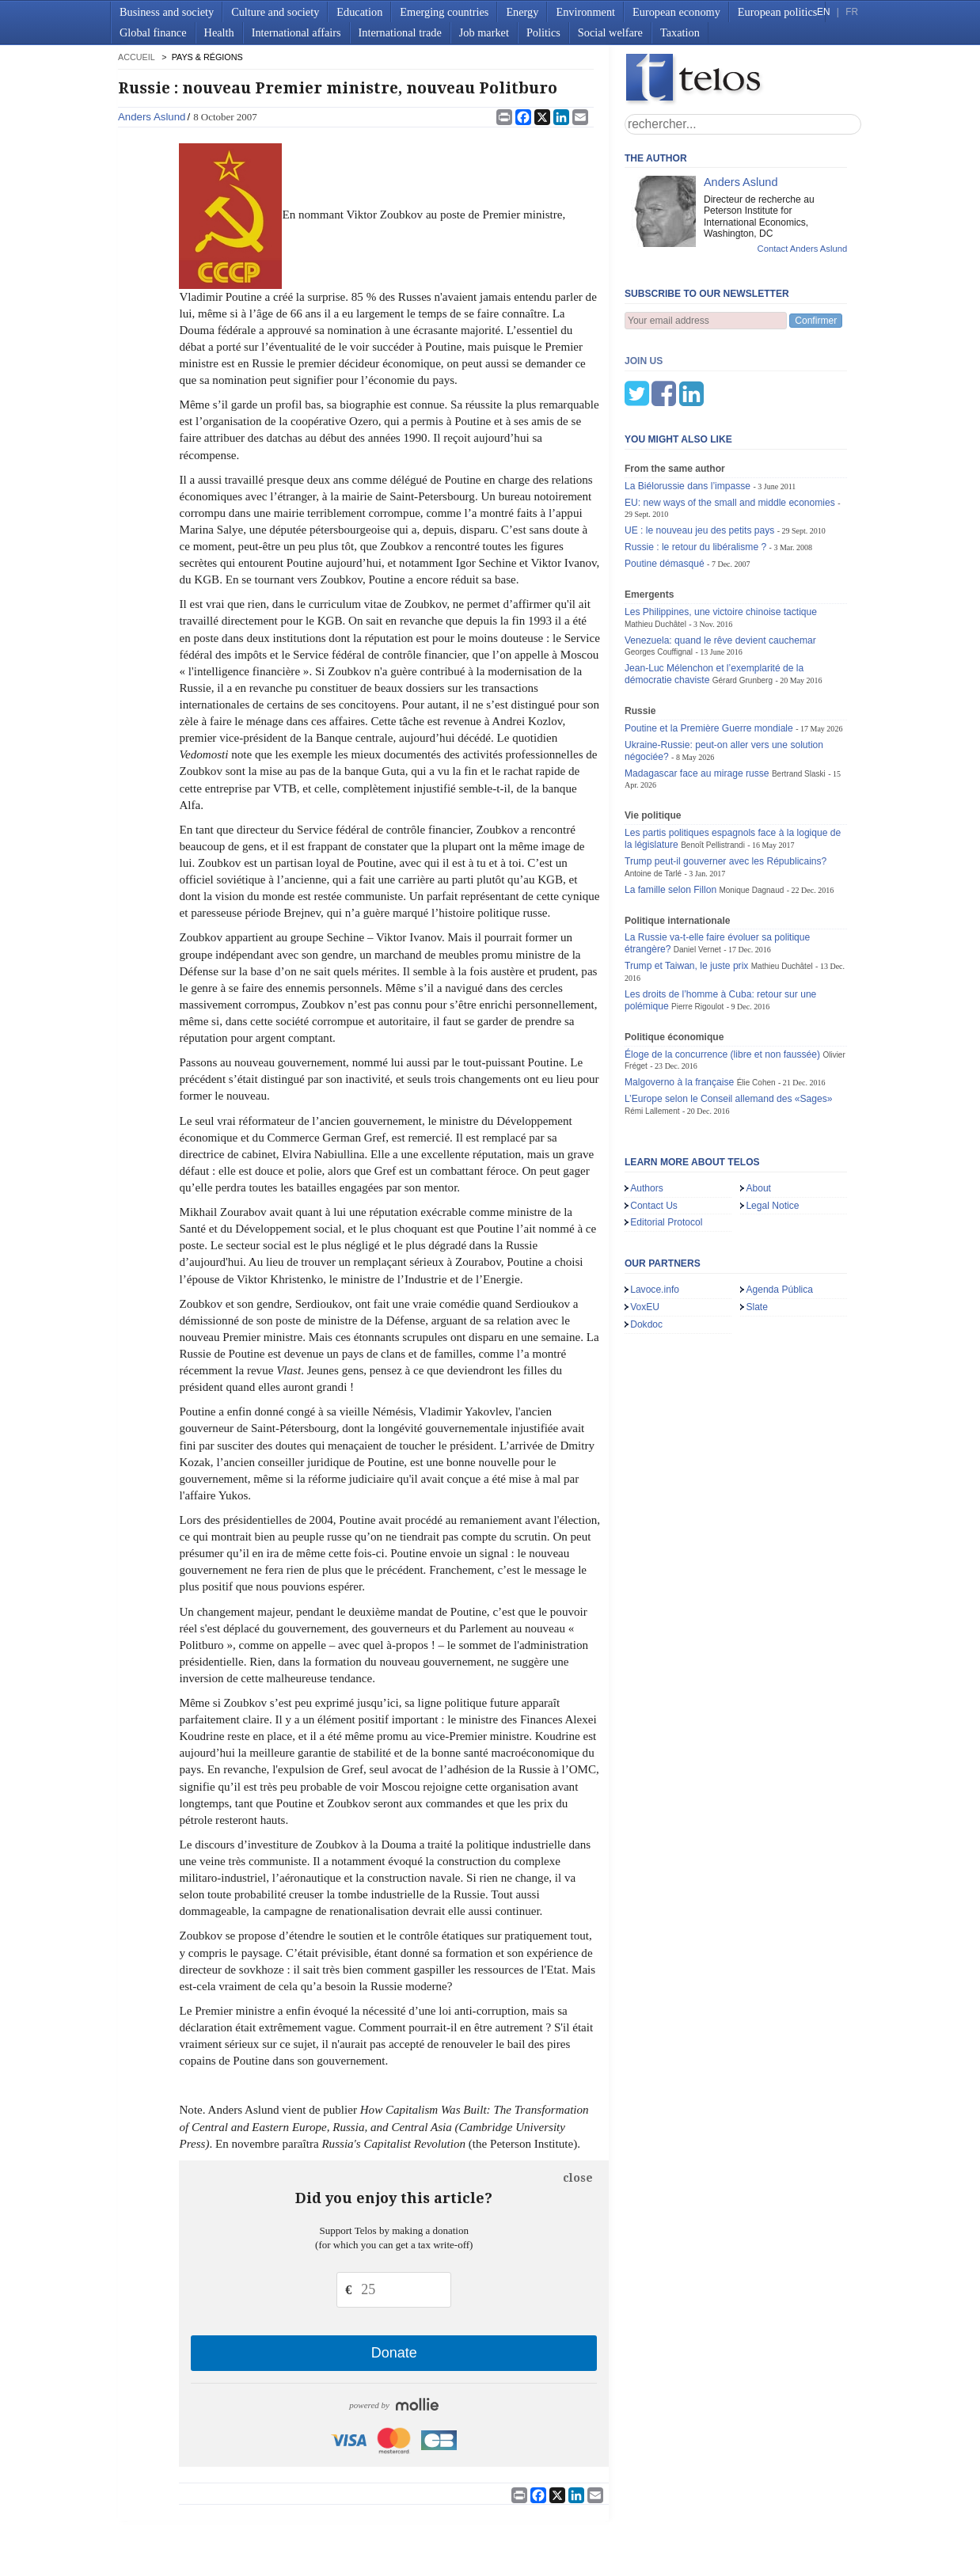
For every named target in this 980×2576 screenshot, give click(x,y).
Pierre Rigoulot (697, 928)
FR (851, 11)
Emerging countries (444, 12)
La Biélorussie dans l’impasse (687, 407)
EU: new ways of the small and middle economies (730, 424)
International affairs (296, 32)
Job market (484, 32)
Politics (543, 32)
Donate (394, 2353)
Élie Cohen (756, 1004)
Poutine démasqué (665, 485)
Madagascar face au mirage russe (697, 695)
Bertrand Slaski (799, 695)
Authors (646, 1109)
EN (823, 11)
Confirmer (816, 320)
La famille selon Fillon (670, 811)
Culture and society (275, 12)
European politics (777, 12)
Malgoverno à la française (679, 1003)
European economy (676, 12)
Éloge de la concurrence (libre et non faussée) (722, 976)
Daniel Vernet (697, 871)
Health (219, 32)
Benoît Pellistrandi (713, 766)
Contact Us (654, 1127)
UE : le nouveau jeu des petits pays (699, 452)
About (758, 1109)
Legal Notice (772, 1127)
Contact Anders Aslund (803, 248)
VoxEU (644, 1228)
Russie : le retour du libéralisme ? (695, 468)
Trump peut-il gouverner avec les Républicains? (725, 782)
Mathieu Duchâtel (655, 545)
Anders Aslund (151, 117)
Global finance (153, 32)
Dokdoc (646, 1246)
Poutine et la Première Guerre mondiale (709, 649)
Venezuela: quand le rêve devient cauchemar (720, 562)
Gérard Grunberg (742, 602)
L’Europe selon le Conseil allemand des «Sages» (729, 1020)
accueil (136, 57)
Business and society (167, 12)
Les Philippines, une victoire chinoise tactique (721, 533)
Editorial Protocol (666, 1143)
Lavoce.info (654, 1211)
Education (359, 12)
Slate (757, 1228)
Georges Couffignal (659, 573)
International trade (400, 32)
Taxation (680, 32)
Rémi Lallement (652, 1032)
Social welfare (610, 32)
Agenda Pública (779, 1211)
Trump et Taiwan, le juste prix (686, 887)
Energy (522, 12)
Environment (585, 12)
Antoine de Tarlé (653, 795)
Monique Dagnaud (751, 811)
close (578, 2177)
